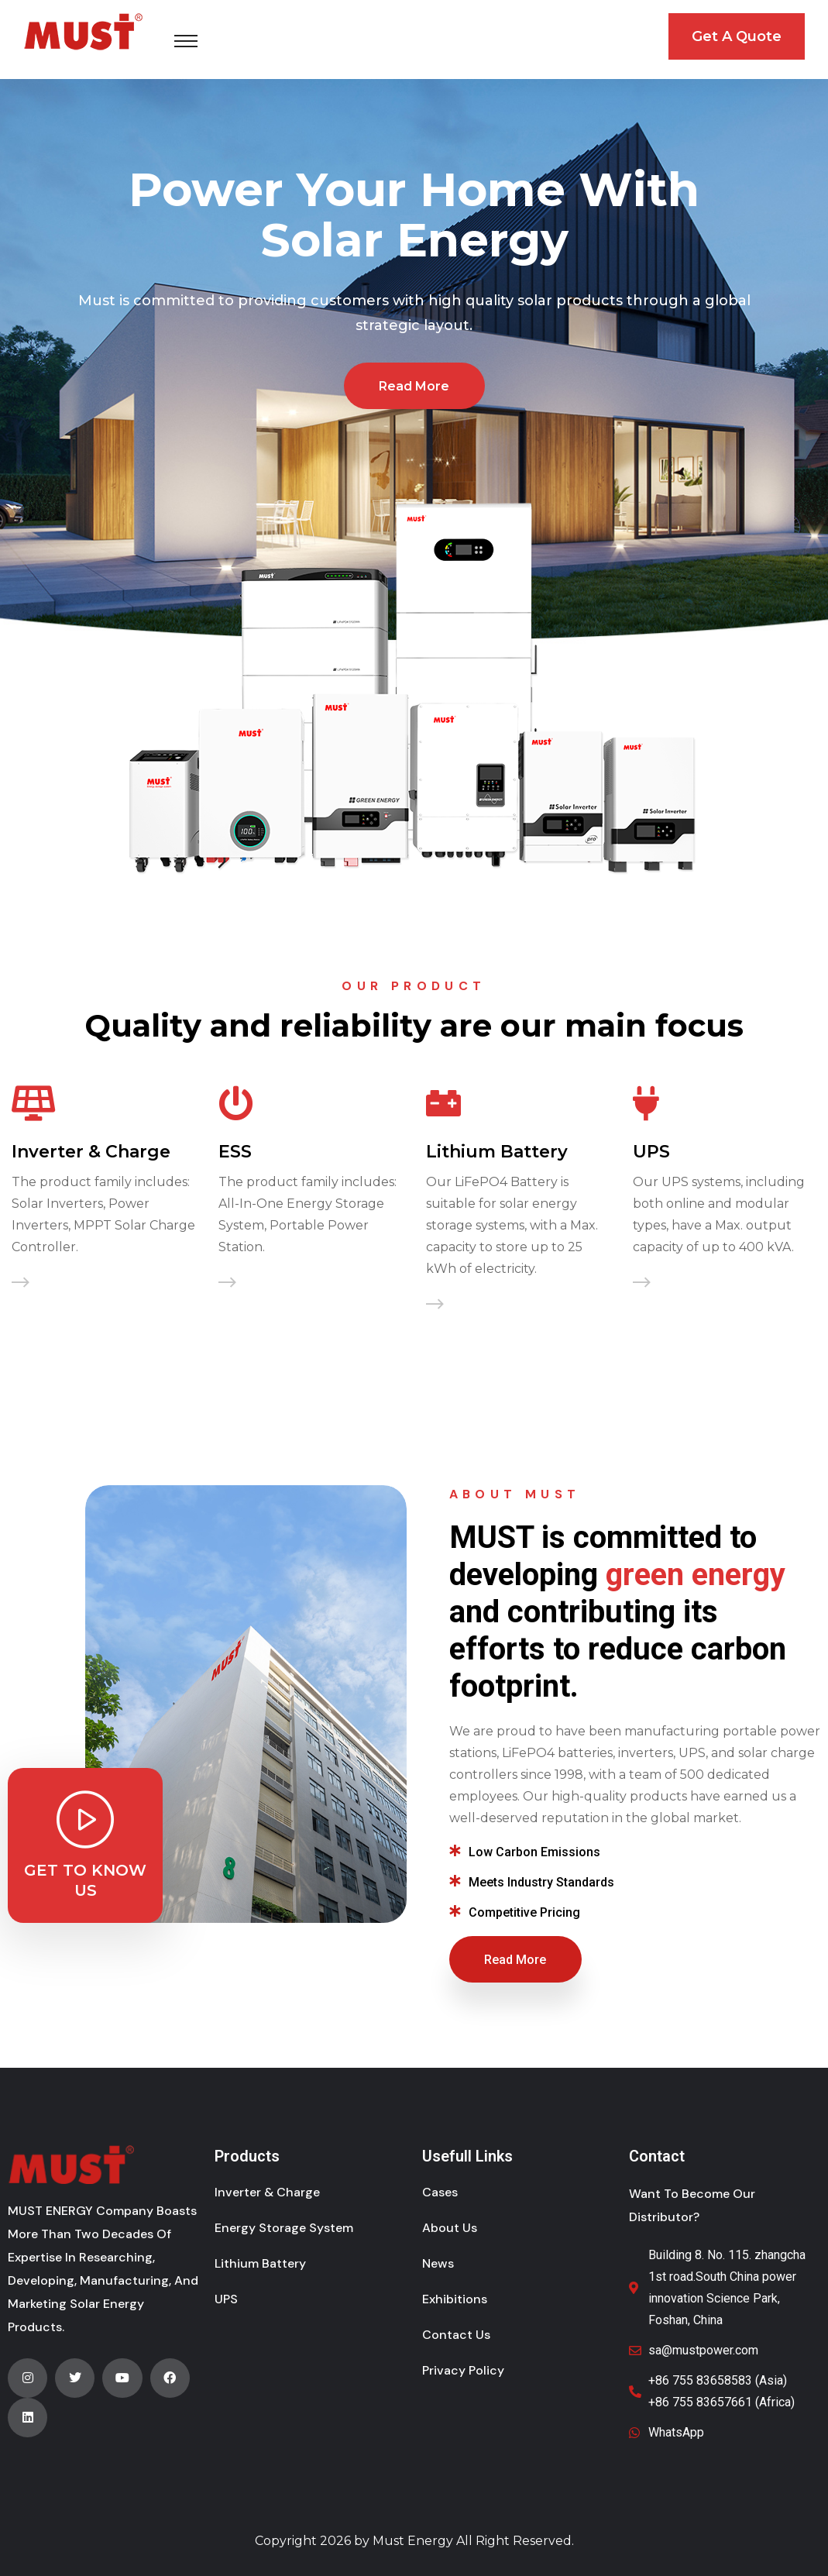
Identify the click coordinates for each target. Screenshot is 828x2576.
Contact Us (456, 2335)
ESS (235, 1151)
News (438, 2263)
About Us (449, 2228)
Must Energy (413, 2540)
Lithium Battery (497, 1151)
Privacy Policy (463, 2370)
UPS (651, 1151)
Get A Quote (737, 36)
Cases (440, 2192)
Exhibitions (454, 2299)
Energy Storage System (284, 2228)
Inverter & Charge (91, 1151)
